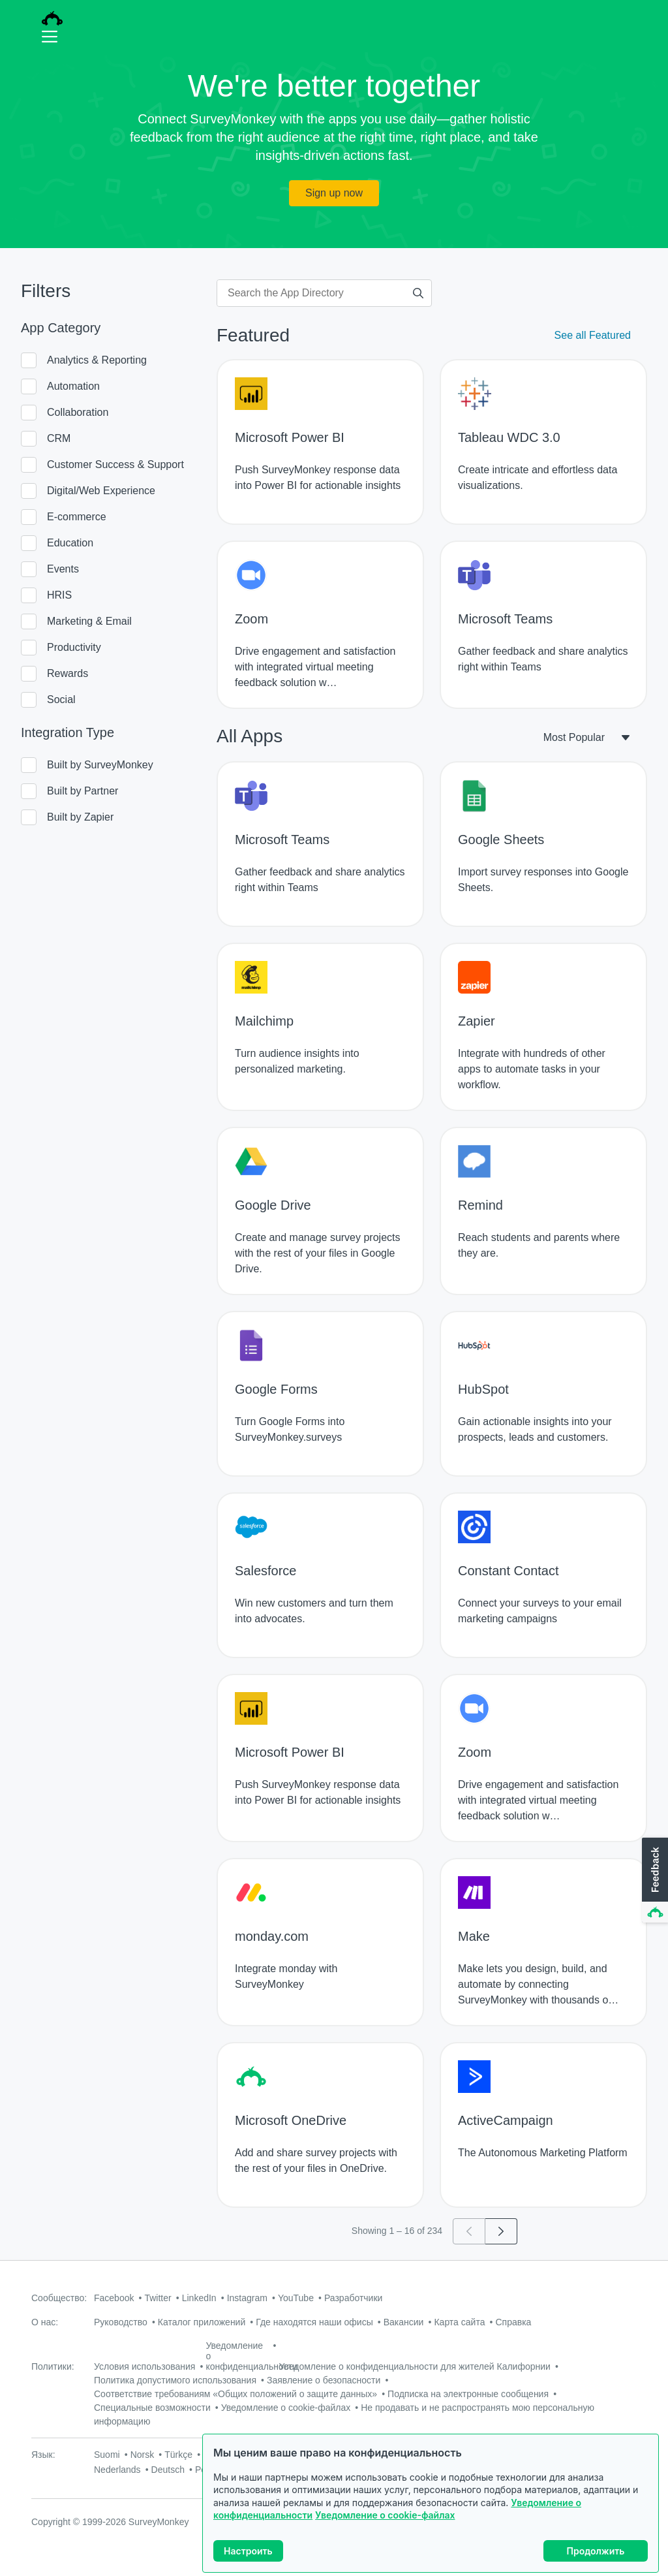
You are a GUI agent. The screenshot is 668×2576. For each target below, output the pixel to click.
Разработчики (353, 2298)
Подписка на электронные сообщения (468, 2394)
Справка (513, 2322)
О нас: (44, 2322)
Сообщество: (59, 2298)
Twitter (157, 2298)
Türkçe (178, 2454)
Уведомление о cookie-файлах (385, 2515)
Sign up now (334, 192)
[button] (653, 1880)
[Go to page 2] (501, 2231)
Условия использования (144, 2366)
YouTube (296, 2298)
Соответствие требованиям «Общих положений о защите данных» (235, 2394)
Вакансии (404, 2322)
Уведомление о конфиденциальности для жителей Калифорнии (415, 2366)
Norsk (142, 2454)
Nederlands (117, 2469)
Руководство (120, 2322)
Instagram (247, 2298)
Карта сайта (459, 2322)
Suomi (107, 2454)
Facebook (114, 2298)
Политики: (52, 2366)
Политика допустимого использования (175, 2380)
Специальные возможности (152, 2407)
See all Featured (592, 335)
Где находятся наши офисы (314, 2322)
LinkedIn (199, 2298)
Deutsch (168, 2469)
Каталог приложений (201, 2322)
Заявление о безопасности (323, 2380)
